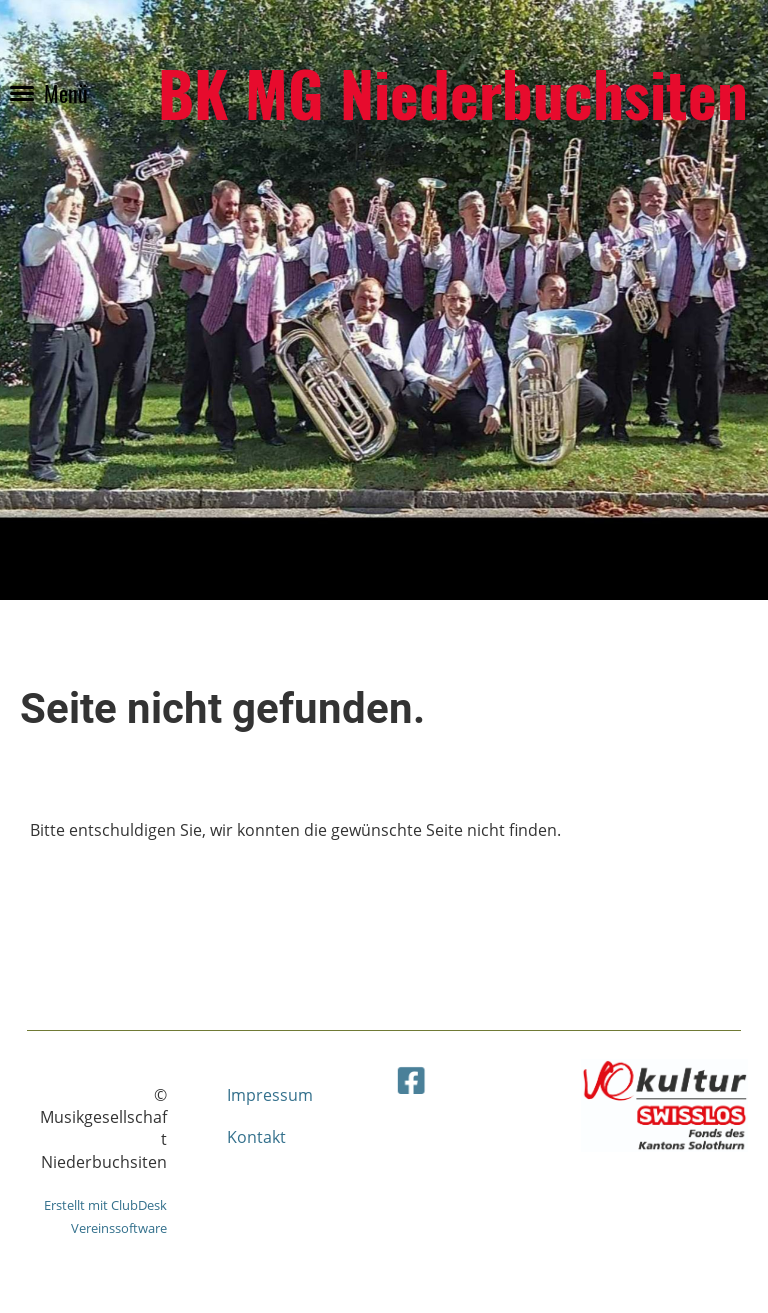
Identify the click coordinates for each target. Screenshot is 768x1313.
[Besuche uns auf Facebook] (424, 1077)
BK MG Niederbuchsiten (453, 93)
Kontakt (256, 1137)
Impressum (270, 1095)
